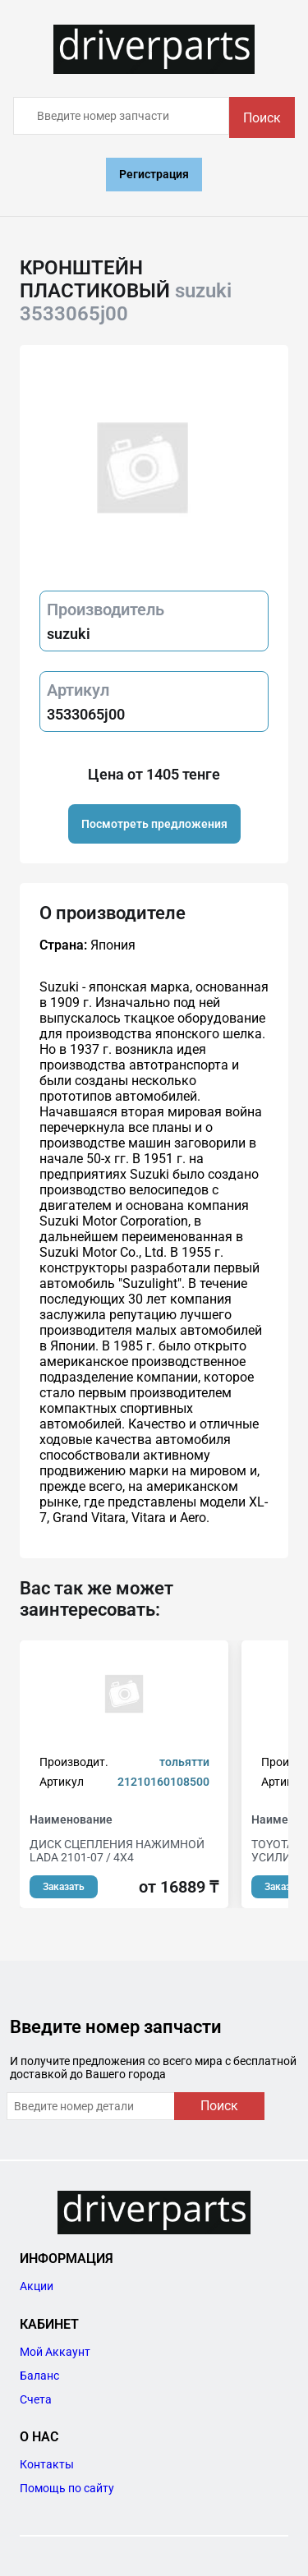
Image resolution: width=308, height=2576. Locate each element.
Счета (36, 2399)
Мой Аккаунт (55, 2351)
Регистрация (154, 174)
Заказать (64, 1887)
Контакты (47, 2464)
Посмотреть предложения (154, 823)
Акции (36, 2286)
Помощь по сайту (67, 2488)
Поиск (262, 118)
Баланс (39, 2375)
